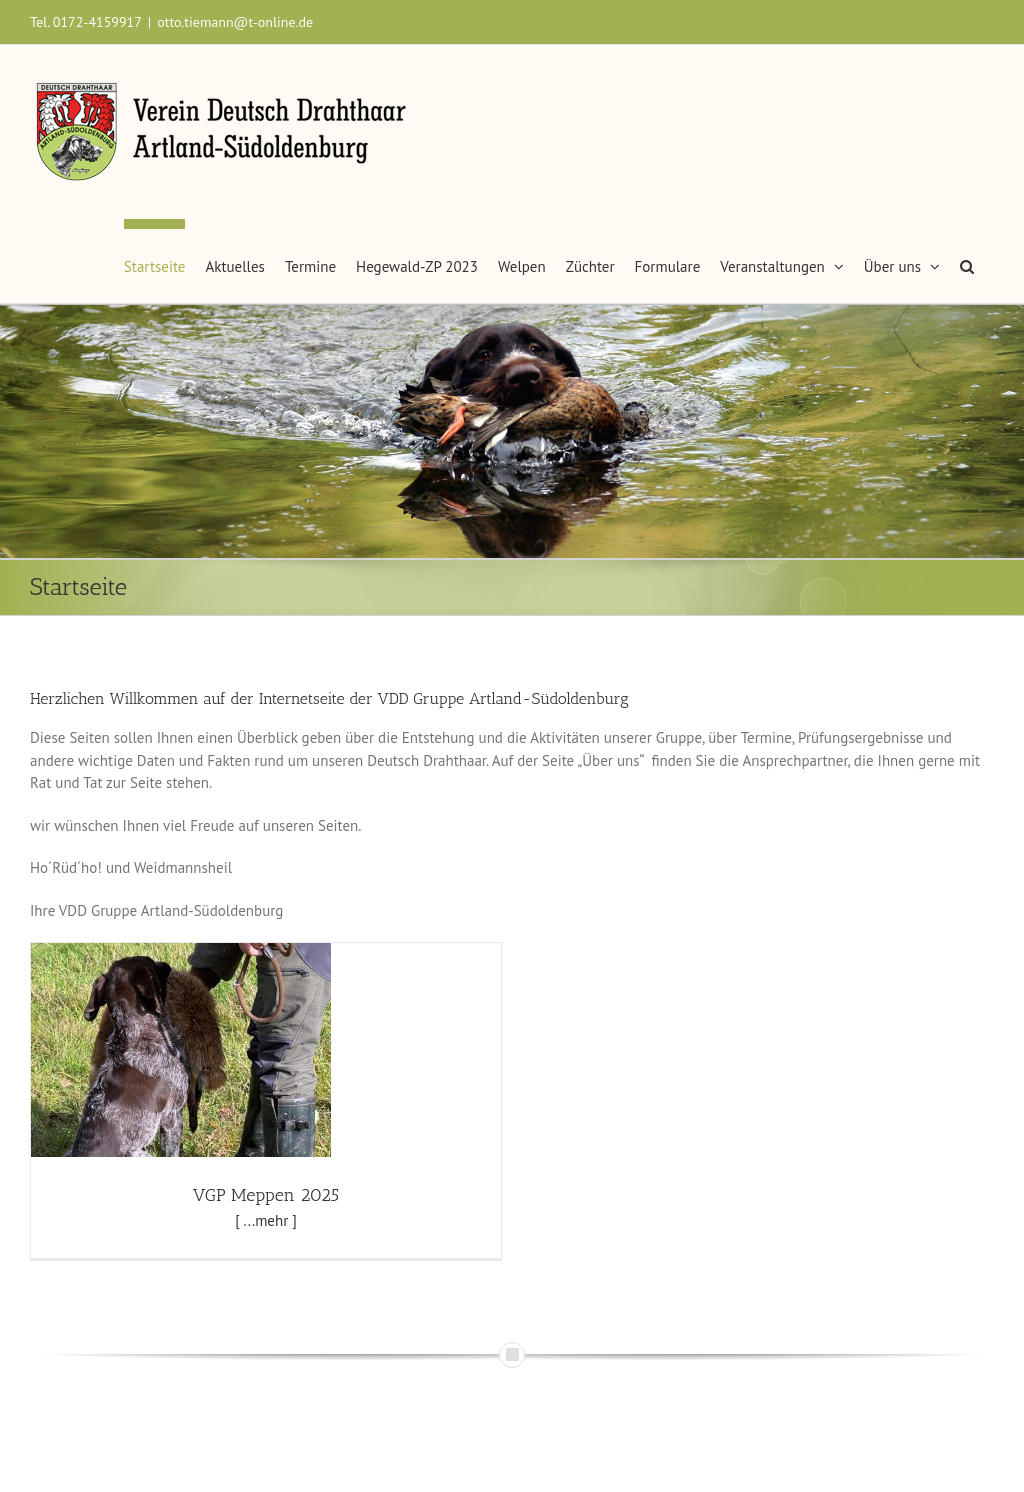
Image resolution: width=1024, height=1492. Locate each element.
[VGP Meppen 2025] (181, 953)
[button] (967, 261)
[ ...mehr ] (266, 1220)
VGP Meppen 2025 (266, 1195)
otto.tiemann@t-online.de (235, 22)
